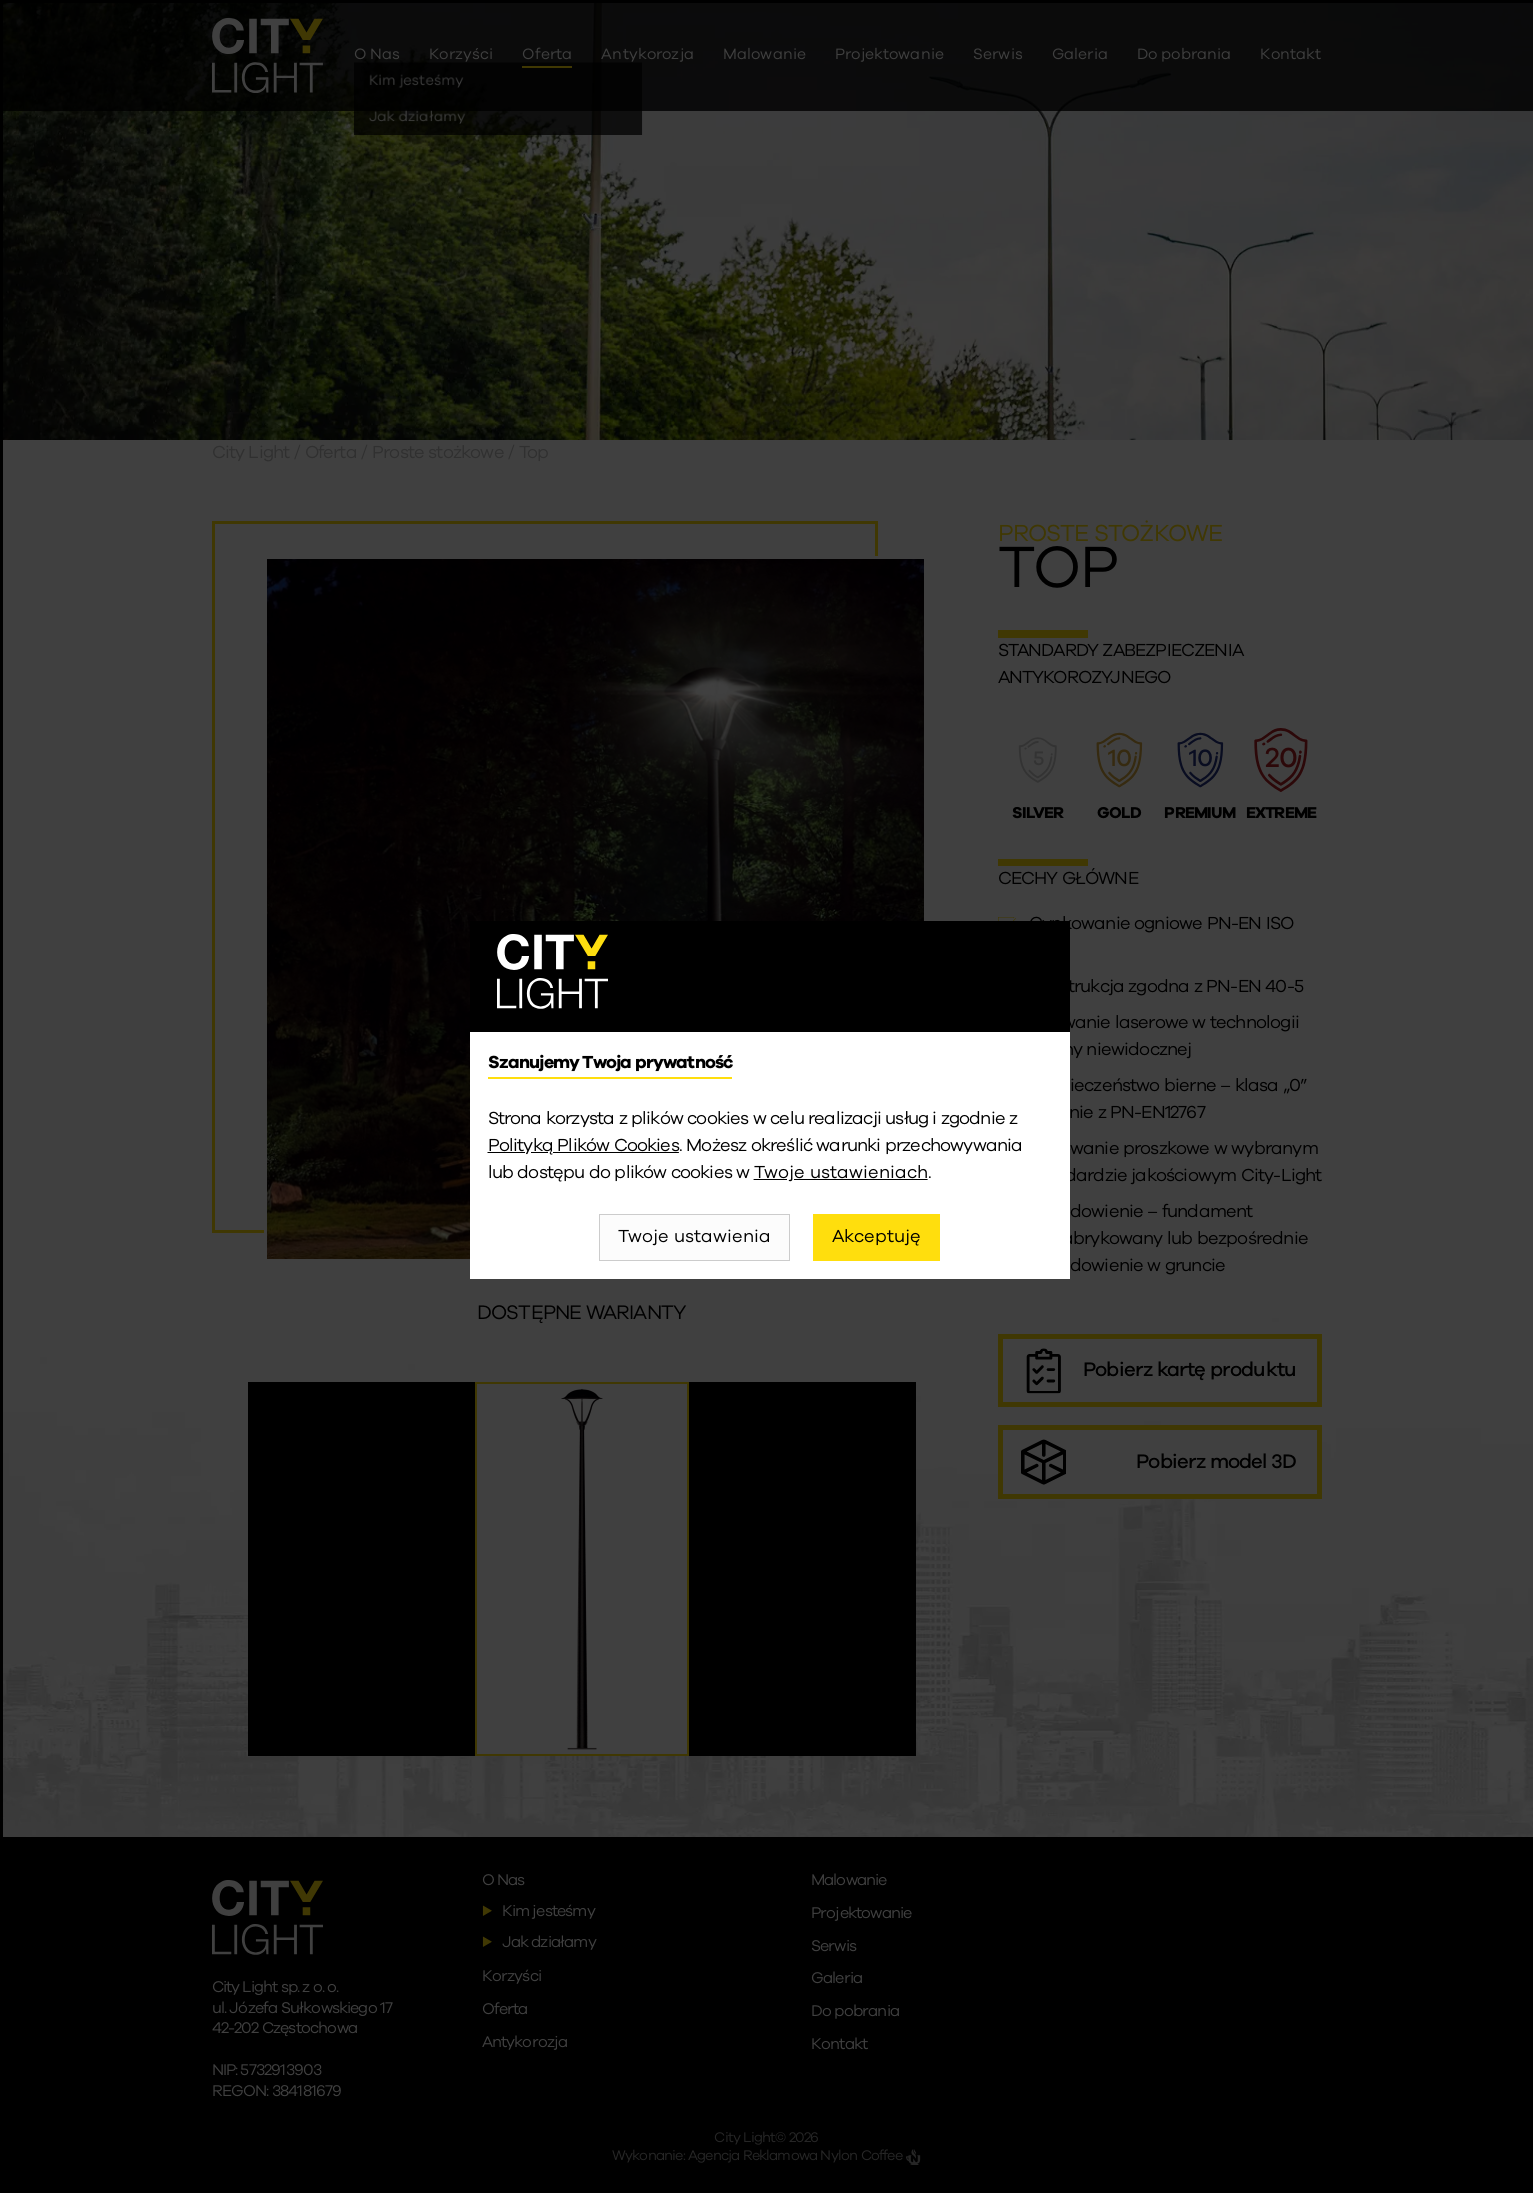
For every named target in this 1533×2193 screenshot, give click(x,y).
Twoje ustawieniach (841, 1173)
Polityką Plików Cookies (583, 1146)
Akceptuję (876, 1237)
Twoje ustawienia (694, 1237)
